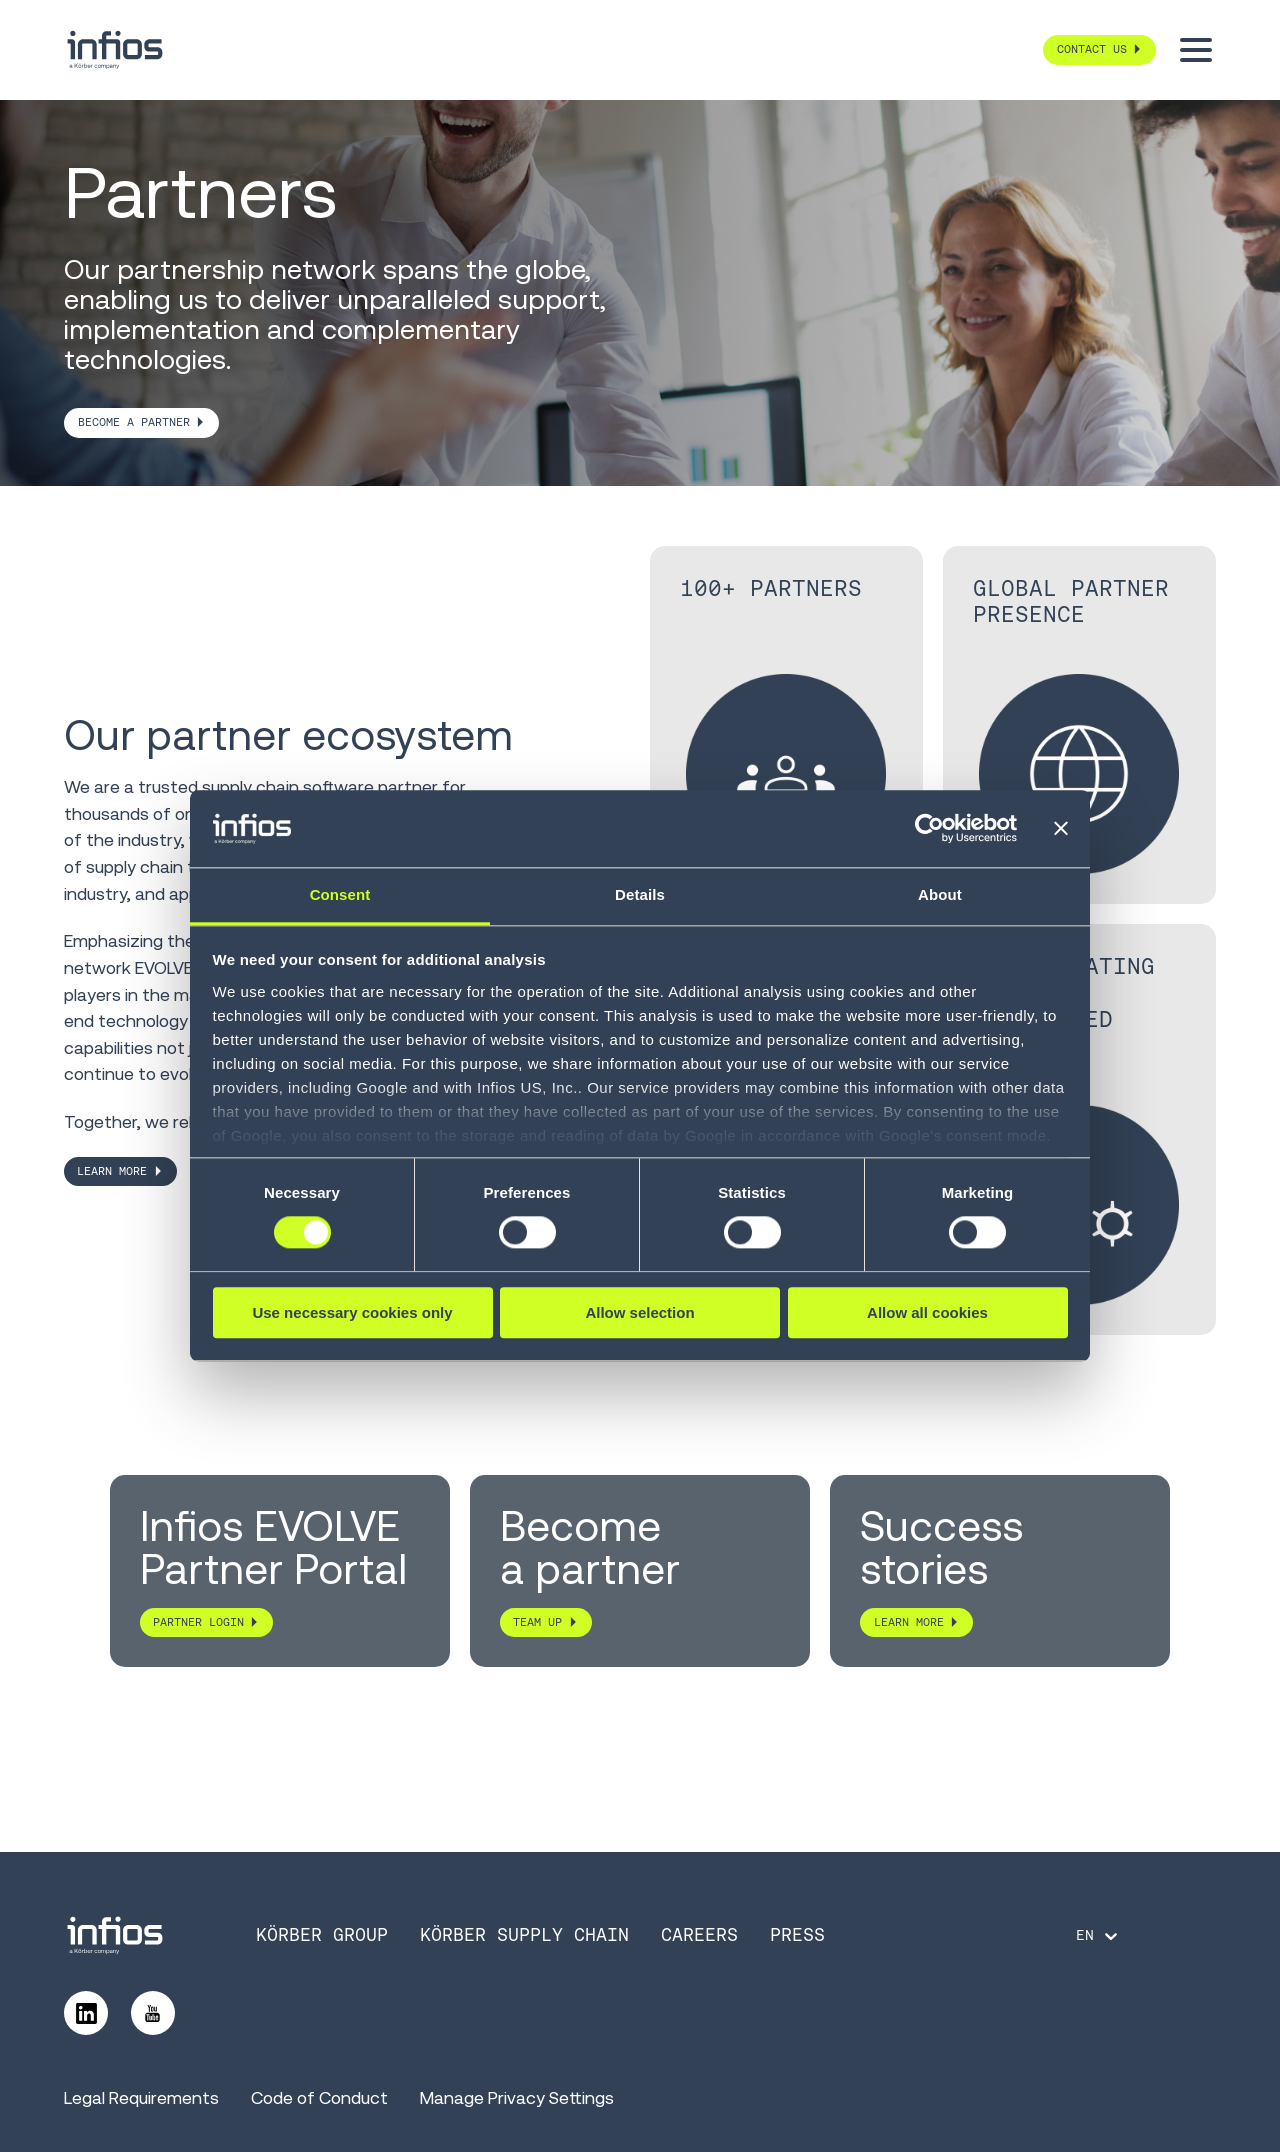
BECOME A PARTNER (134, 422)
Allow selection (639, 1312)
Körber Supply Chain (524, 1935)
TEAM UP (537, 1622)
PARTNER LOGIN (198, 1622)
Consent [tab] (340, 894)
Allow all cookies (927, 1312)
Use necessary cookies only (352, 1312)
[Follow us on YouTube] (153, 2013)
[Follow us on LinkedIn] (86, 2013)
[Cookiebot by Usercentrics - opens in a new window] (929, 829)
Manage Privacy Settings (517, 2098)
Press (797, 1935)
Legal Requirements (141, 2098)
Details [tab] (640, 894)
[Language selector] (1098, 1936)
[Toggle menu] (1196, 50)
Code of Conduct (319, 2098)
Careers (699, 1935)
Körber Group (322, 1935)
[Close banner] (1061, 829)
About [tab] (940, 894)
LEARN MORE (112, 1171)
